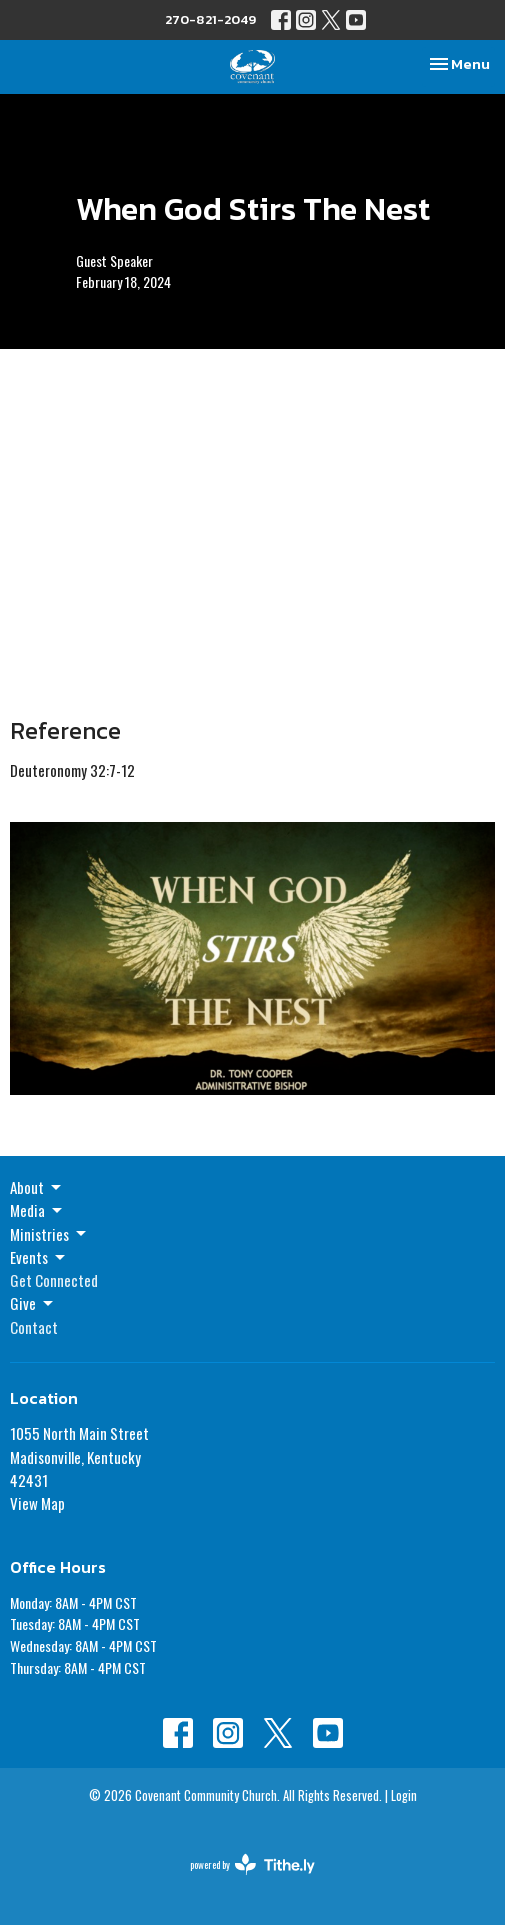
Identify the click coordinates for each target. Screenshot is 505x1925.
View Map (37, 1503)
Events (39, 1257)
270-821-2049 (210, 19)
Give (33, 1303)
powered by (252, 1864)
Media (37, 1210)
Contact (34, 1327)
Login (404, 1795)
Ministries (49, 1234)
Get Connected (54, 1280)
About (37, 1187)
